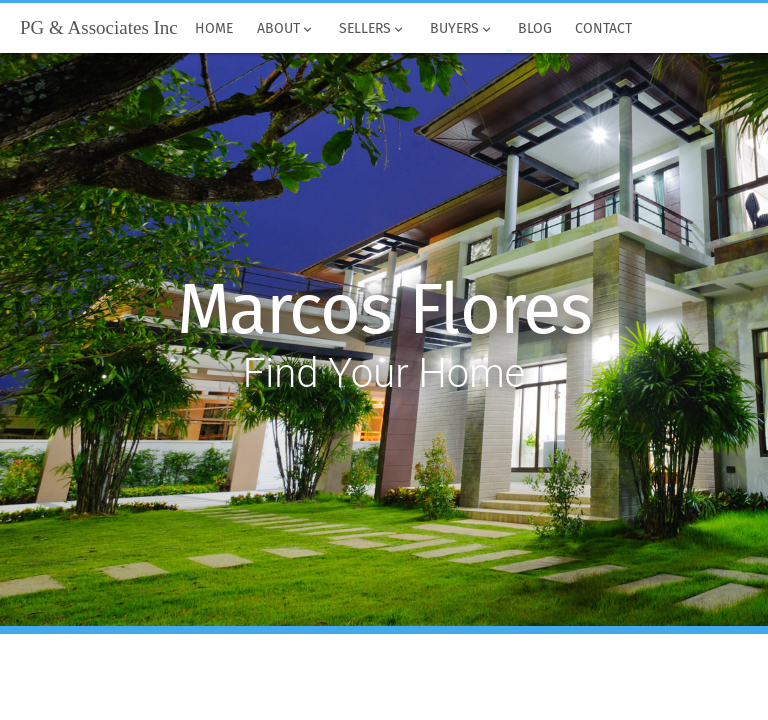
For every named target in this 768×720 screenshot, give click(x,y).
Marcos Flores (384, 310)
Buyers (462, 29)
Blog (535, 29)
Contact (604, 29)
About (286, 29)
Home (215, 29)
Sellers (372, 29)
